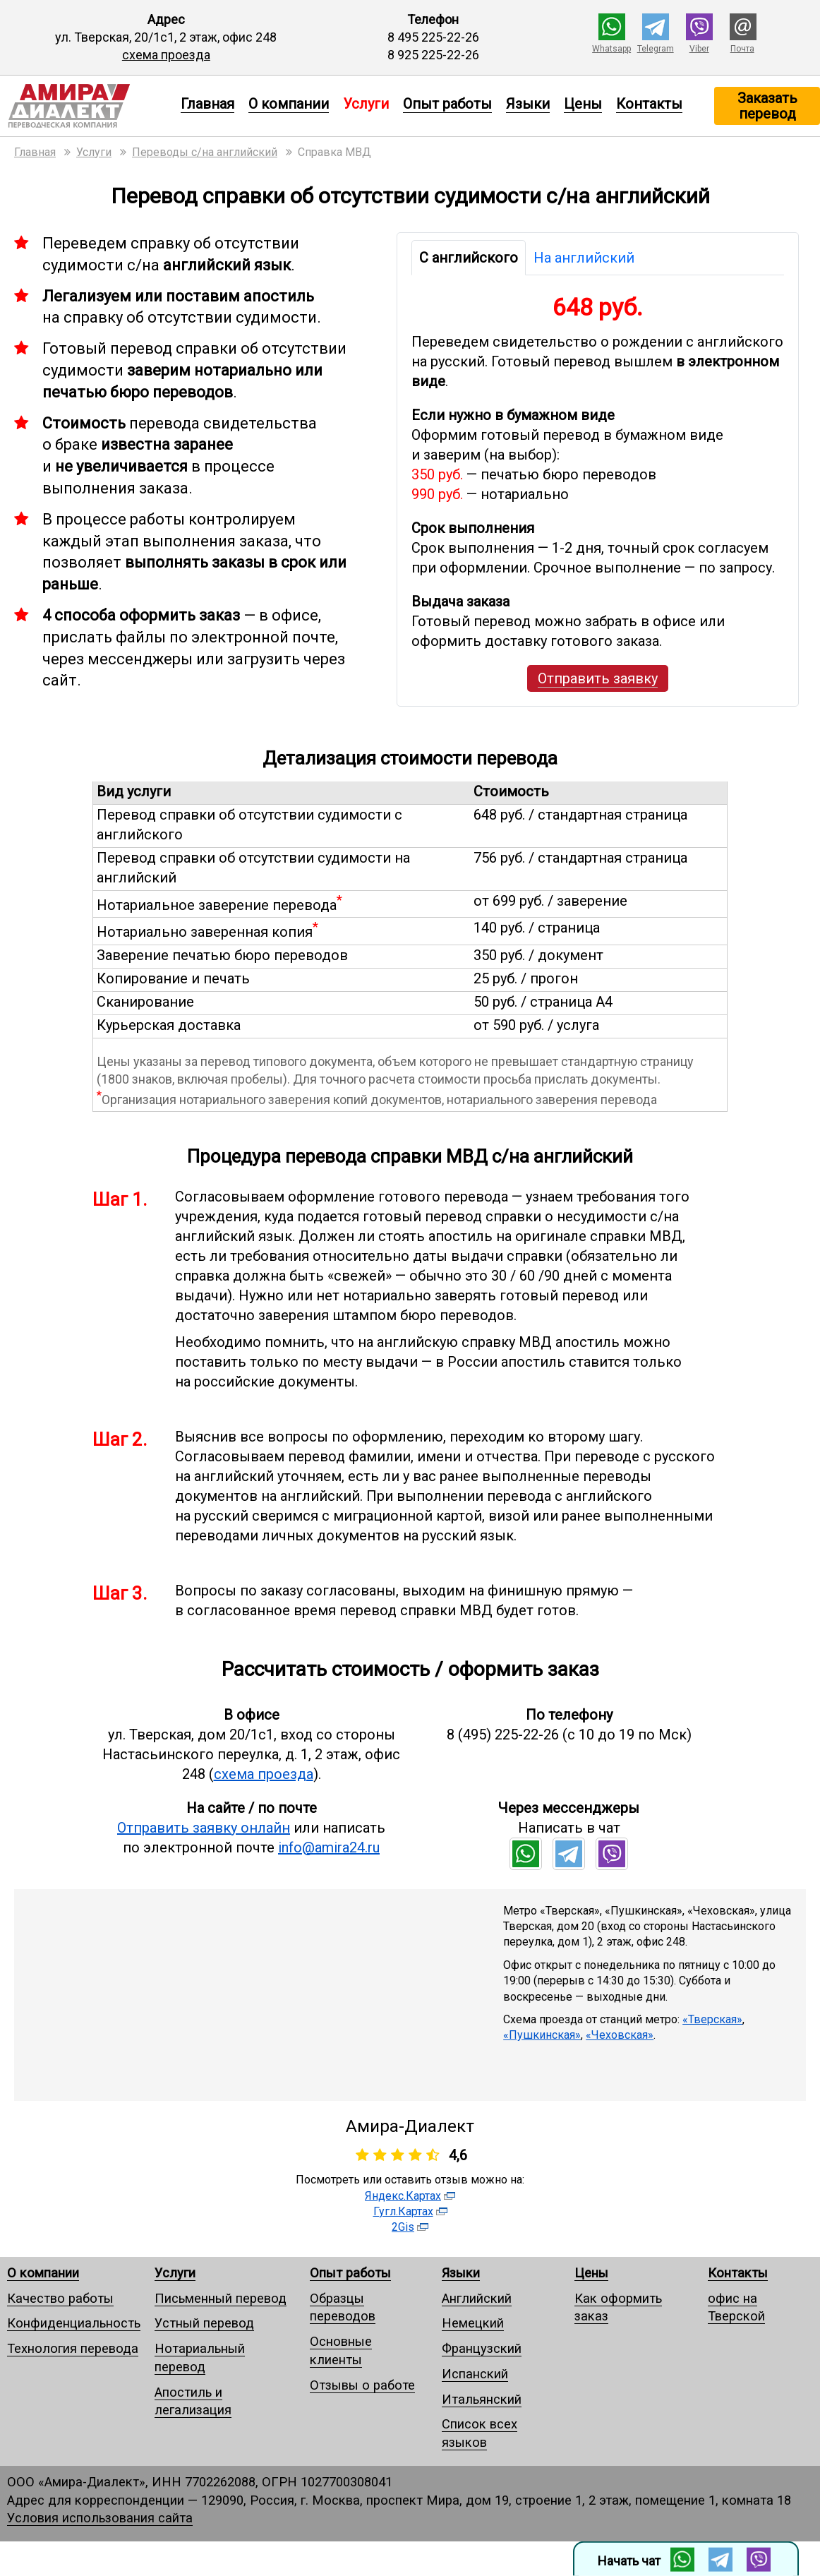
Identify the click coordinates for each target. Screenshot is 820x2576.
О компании (288, 103)
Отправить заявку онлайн (203, 1827)
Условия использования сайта (100, 2517)
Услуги (175, 2272)
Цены (583, 103)
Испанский (475, 2373)
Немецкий (473, 2323)
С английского (468, 257)
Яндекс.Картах (403, 2196)
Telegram (655, 49)
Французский (481, 2348)
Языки (528, 103)
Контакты (649, 103)
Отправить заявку (598, 678)
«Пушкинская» (542, 2035)
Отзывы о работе (362, 2385)
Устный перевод (204, 2323)
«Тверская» (712, 2019)
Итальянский (481, 2399)
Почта (742, 49)
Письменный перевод (221, 2298)
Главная (207, 103)
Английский (477, 2298)
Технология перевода (72, 2348)
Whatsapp (611, 49)
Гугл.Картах (403, 2211)
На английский (583, 257)
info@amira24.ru (329, 1847)
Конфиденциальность (73, 2323)
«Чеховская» (619, 2035)
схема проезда (166, 54)
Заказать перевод (767, 106)
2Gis (403, 2227)
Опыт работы (447, 103)
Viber (699, 49)
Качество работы (60, 2298)
